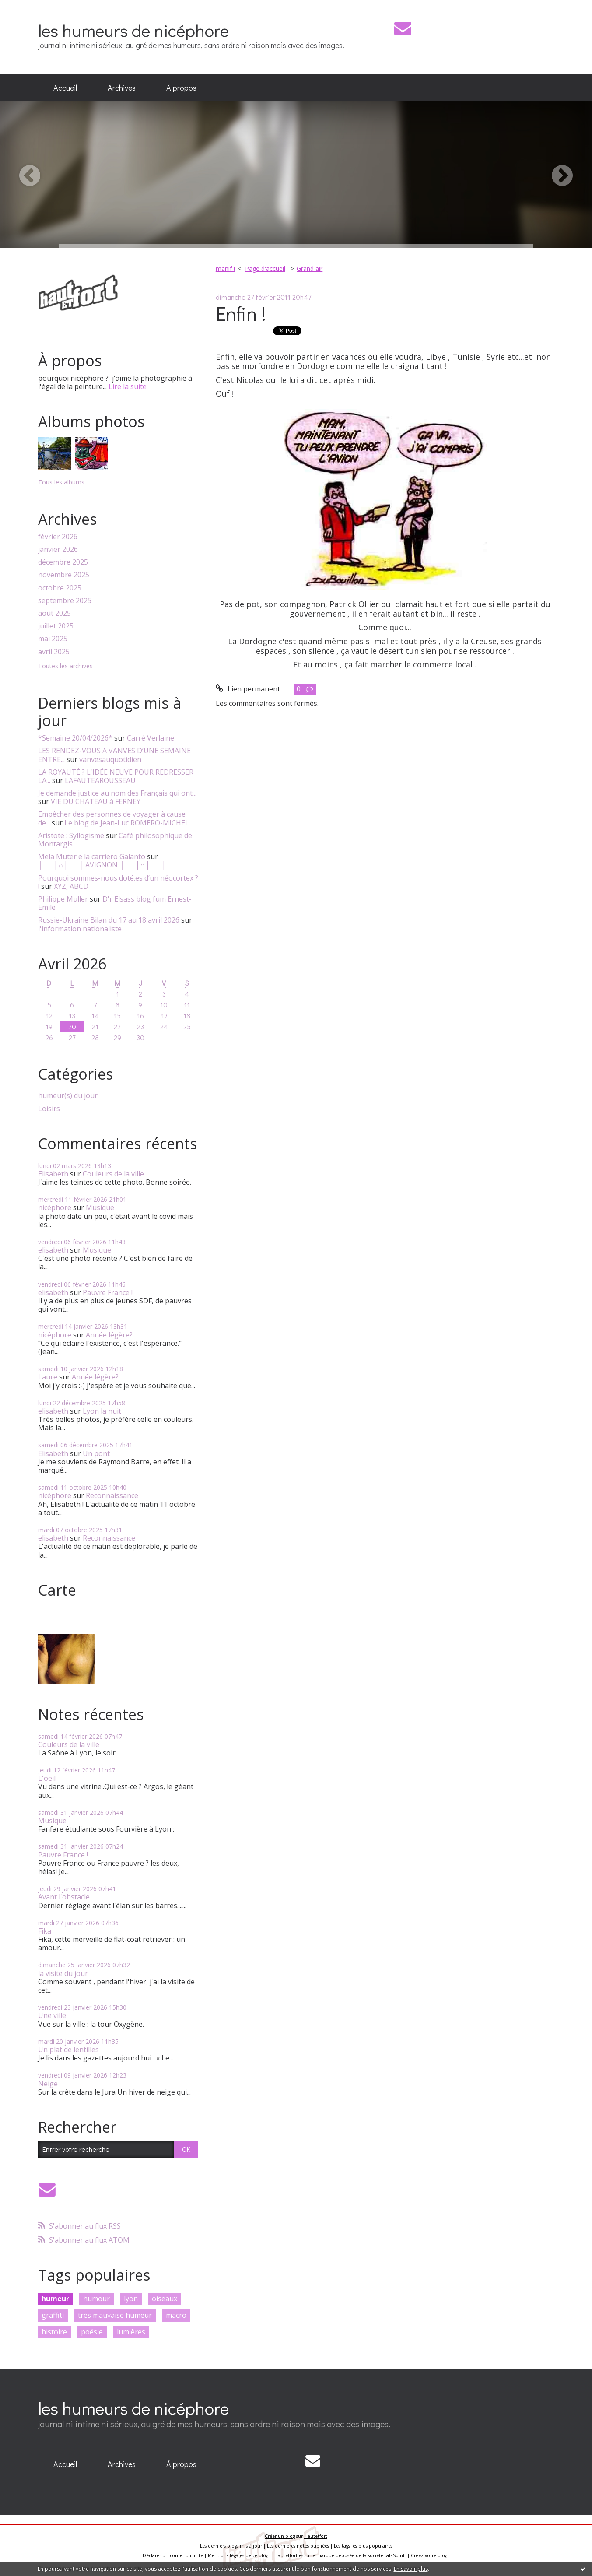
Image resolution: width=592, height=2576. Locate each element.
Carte (57, 1590)
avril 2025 (54, 652)
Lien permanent (248, 689)
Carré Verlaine (150, 738)
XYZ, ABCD (71, 886)
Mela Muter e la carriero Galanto (91, 856)
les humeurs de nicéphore (133, 30)
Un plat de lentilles (68, 2049)
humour (96, 2298)
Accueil (65, 87)
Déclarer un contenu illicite (173, 2555)
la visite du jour (63, 1973)
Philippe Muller (63, 899)
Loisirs (49, 1109)
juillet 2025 (56, 626)
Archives (122, 87)
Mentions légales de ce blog (238, 2555)
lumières (131, 2332)
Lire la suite (128, 386)
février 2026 (57, 537)
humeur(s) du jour (68, 1095)
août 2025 (54, 613)
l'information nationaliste (80, 929)
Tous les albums (61, 482)
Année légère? (109, 1335)
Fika (44, 1931)
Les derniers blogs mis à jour (231, 2546)
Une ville (52, 2015)
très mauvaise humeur (115, 2315)
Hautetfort (315, 2536)
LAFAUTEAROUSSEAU (100, 780)
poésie (92, 2332)
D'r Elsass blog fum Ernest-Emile (115, 903)
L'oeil (47, 1778)
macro (176, 2315)
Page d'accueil (265, 268)
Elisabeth (53, 1174)
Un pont (96, 1453)
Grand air (309, 268)
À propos (181, 87)
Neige (48, 2083)
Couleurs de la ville (113, 1174)
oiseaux (164, 2298)
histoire (54, 2332)
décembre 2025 (63, 562)
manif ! (225, 268)
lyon (131, 2298)
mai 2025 (52, 639)
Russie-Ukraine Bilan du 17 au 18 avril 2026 (108, 920)
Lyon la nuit (102, 1411)
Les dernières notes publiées (298, 2546)
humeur (55, 2298)
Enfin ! (241, 313)
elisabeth (53, 1250)
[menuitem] (65, 88)
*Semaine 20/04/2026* (75, 738)
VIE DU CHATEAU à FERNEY (95, 801)
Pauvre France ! (108, 1292)
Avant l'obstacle (64, 1897)
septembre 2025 (64, 601)
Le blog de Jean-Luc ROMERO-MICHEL (126, 823)
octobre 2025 (59, 588)
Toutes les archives (65, 666)
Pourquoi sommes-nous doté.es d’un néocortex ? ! (118, 882)
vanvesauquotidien (110, 759)
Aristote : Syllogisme (71, 835)
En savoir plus (411, 2568)
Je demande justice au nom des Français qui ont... (117, 793)
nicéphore (54, 1207)
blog (442, 2555)
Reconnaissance (112, 1495)
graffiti (53, 2315)
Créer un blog (280, 2536)
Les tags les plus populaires (363, 2546)
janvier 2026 (58, 549)
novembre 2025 (63, 575)
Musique (100, 1207)
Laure (47, 1377)
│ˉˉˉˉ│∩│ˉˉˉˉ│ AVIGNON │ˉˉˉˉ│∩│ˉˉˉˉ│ (102, 865)
